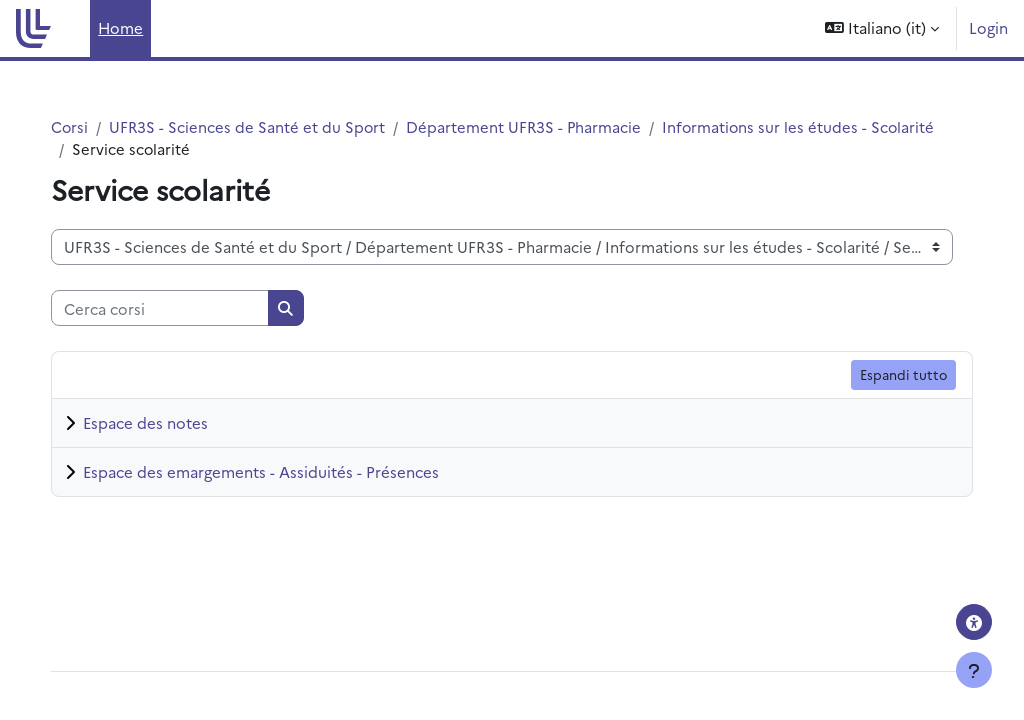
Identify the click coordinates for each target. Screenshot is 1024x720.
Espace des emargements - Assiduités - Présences (281, 472)
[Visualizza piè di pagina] (974, 670)
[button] (882, 28)
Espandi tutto (883, 375)
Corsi (90, 126)
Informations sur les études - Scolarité (229, 148)
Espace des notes (165, 423)
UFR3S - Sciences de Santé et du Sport (269, 126)
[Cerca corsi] (180, 309)
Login (988, 27)
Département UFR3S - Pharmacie (547, 126)
